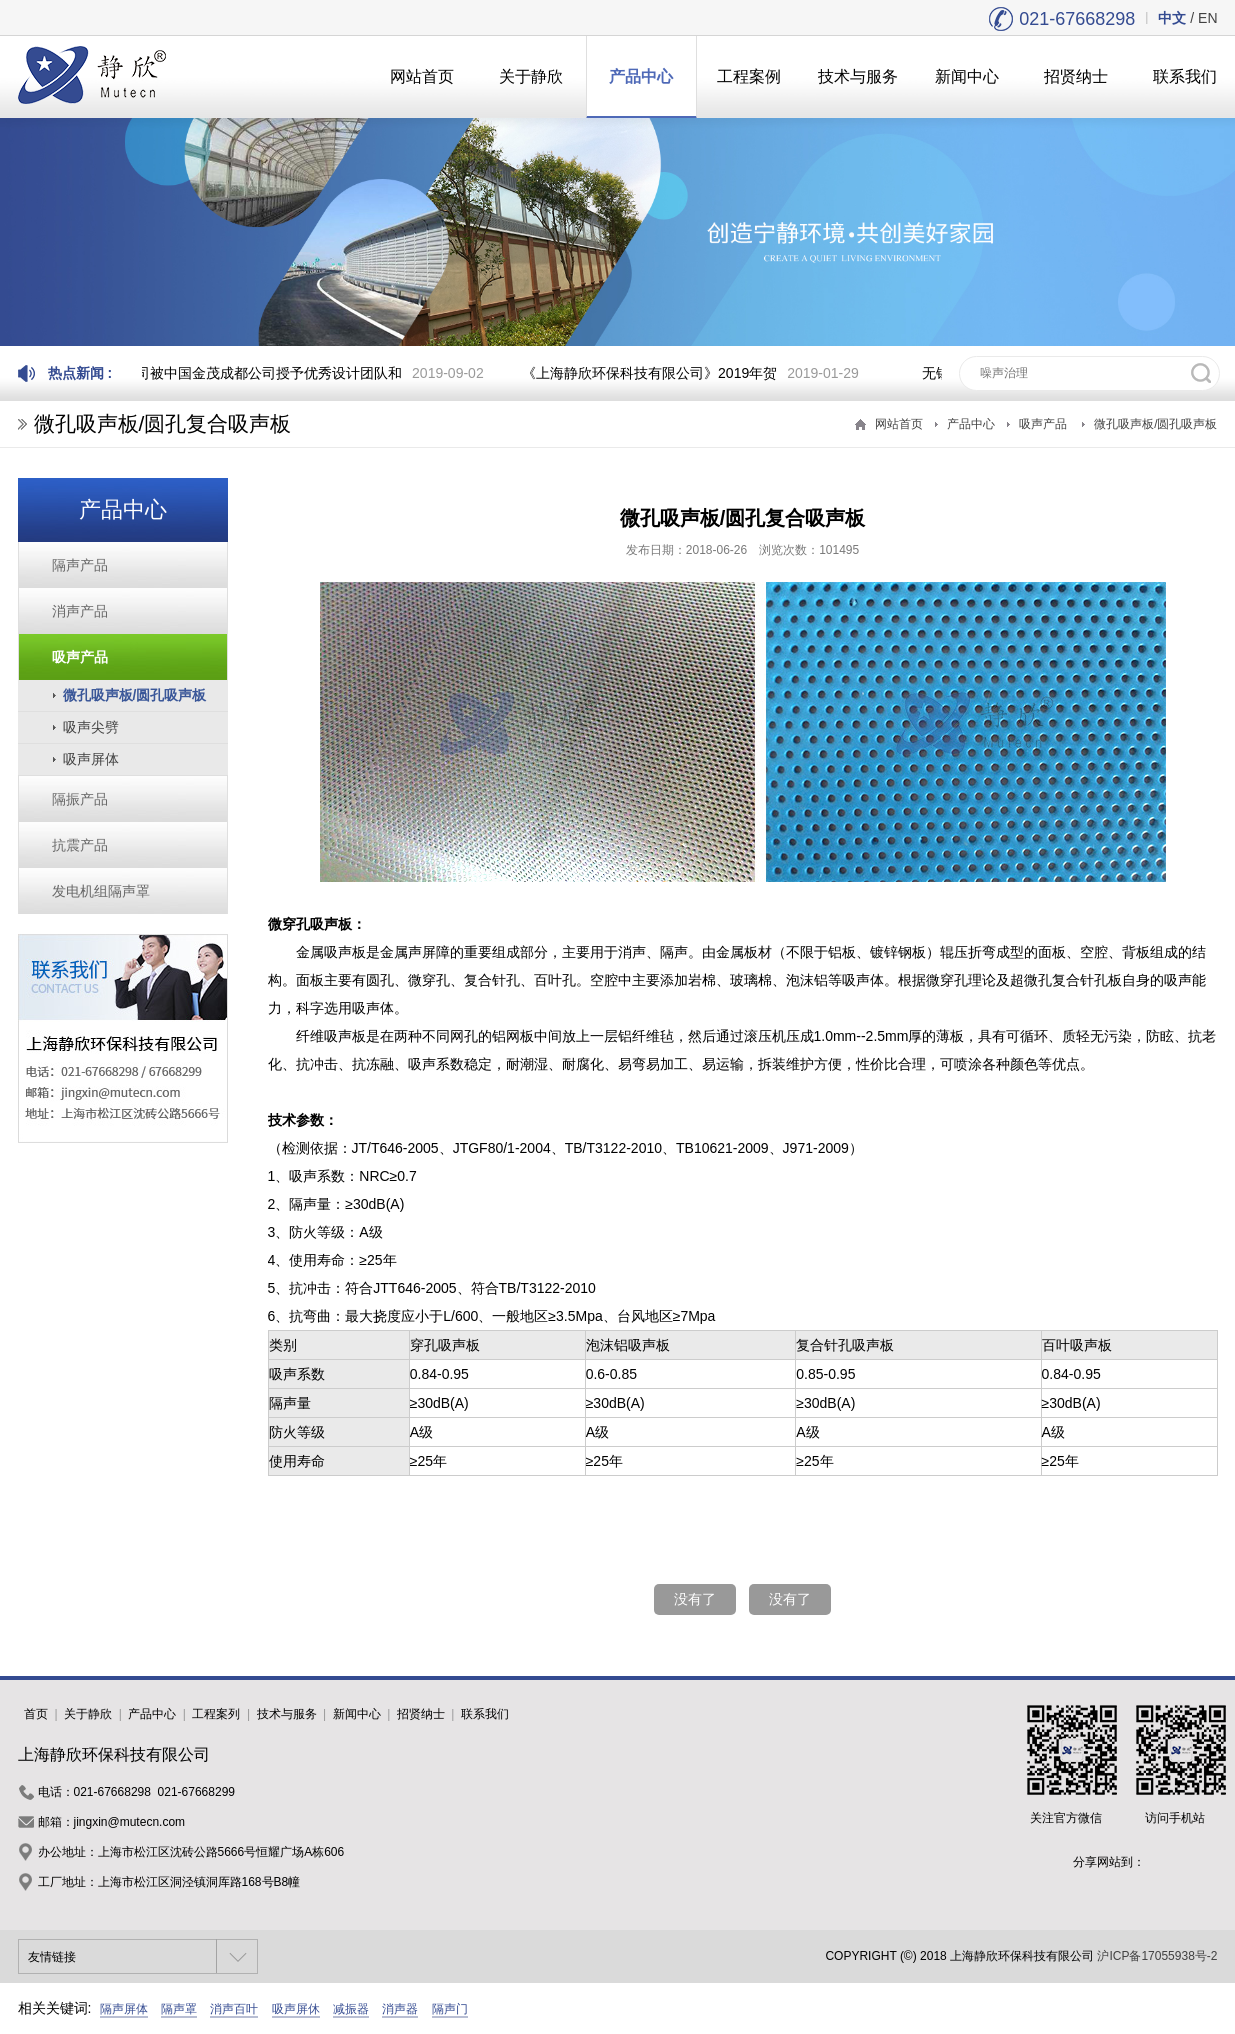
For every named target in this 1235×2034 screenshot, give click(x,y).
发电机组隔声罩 (101, 891)
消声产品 (80, 611)
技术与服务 (858, 76)
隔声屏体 (124, 2009)
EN (1207, 18)
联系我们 (485, 1714)
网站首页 (422, 76)
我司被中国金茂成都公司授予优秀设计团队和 (265, 373)
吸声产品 (1043, 424)
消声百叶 (234, 2009)
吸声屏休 (296, 2009)
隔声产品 (80, 565)
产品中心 (641, 76)
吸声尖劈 (91, 727)
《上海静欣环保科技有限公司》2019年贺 (652, 373)
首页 (36, 1714)
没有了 (695, 1599)
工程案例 (749, 76)
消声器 (400, 2009)
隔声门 (450, 2009)
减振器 (351, 2009)
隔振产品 (80, 799)
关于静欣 (531, 76)
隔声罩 (179, 2009)
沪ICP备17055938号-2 (1157, 1956)
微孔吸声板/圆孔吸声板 (1155, 424)
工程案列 (216, 1714)
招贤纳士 (1076, 76)
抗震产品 (80, 845)
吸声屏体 (91, 759)
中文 (1172, 18)
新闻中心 (967, 76)
